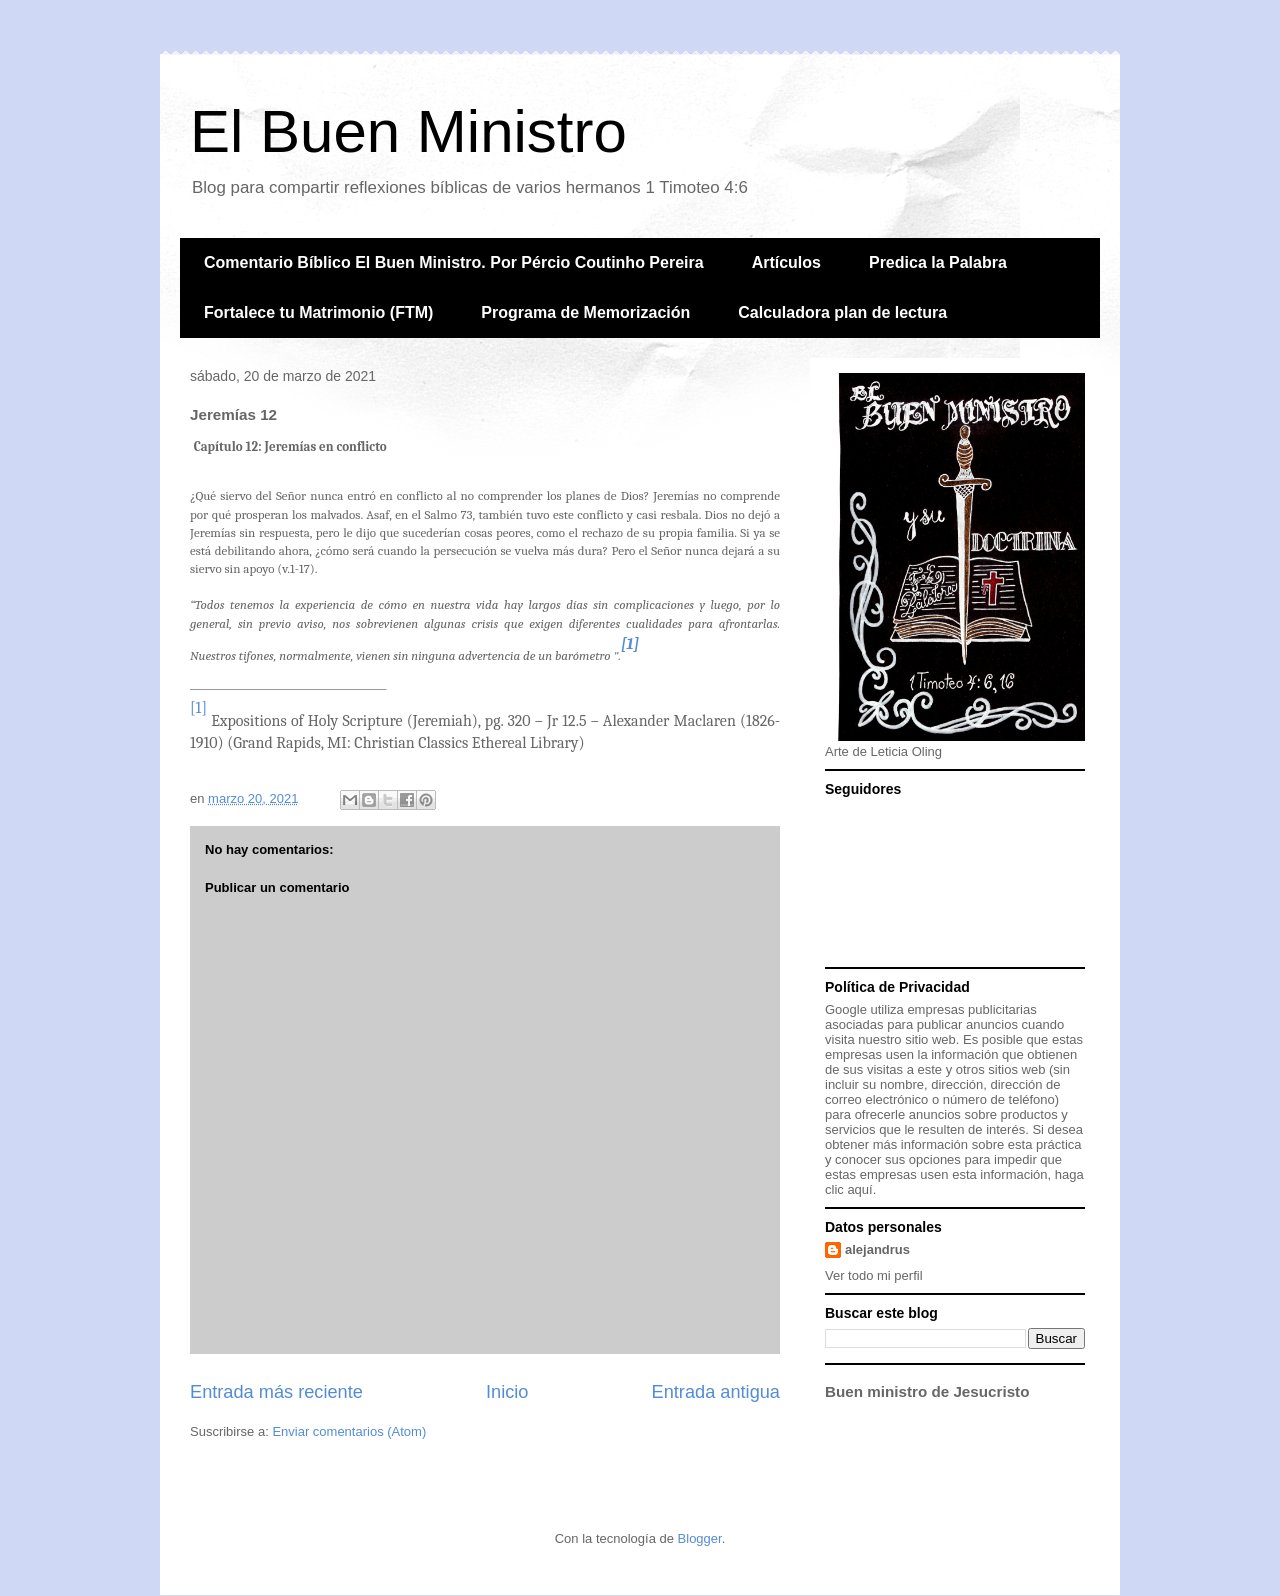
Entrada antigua (716, 1392)
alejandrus (877, 1249)
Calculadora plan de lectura (842, 312)
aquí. (861, 1189)
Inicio (507, 1392)
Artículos (786, 262)
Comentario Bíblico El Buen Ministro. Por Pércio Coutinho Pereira (454, 262)
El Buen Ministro (408, 131)
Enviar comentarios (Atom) (349, 1431)
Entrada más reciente (276, 1392)
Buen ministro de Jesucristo (927, 1391)
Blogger (700, 1538)
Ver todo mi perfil (874, 1275)
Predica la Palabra (938, 262)
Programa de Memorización (585, 312)
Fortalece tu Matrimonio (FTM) (318, 312)
